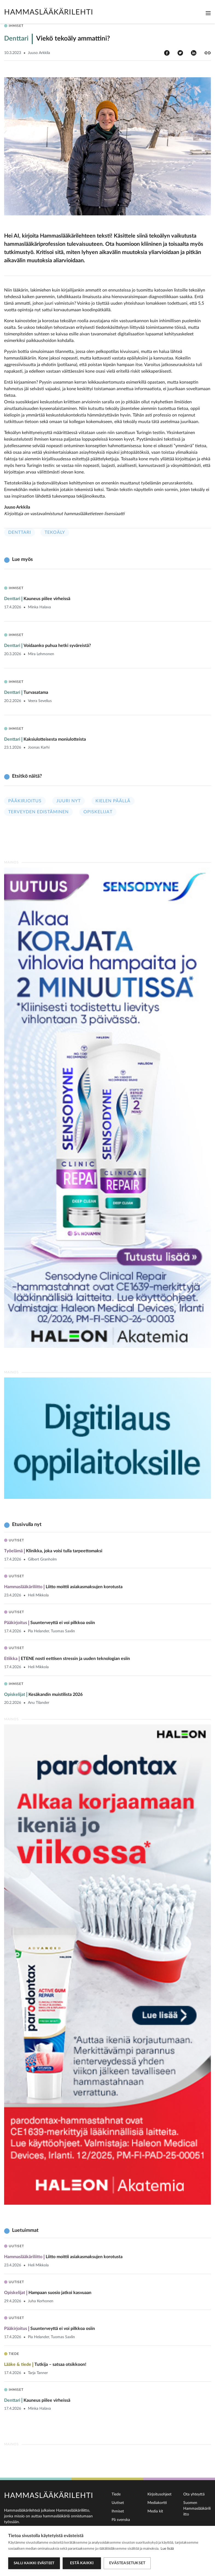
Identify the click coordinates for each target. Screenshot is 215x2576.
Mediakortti (157, 2503)
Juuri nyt (68, 801)
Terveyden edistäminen (38, 812)
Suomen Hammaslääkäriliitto (197, 2508)
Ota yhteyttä (194, 2494)
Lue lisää (167, 2549)
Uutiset (118, 2503)
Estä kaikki (82, 2563)
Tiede (116, 2494)
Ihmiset (118, 2511)
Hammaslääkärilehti (48, 12)
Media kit (155, 2511)
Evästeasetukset (127, 2563)
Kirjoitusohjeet (159, 2494)
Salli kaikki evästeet (34, 2563)
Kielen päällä (112, 801)
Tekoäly (55, 532)
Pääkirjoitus (25, 801)
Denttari (19, 532)
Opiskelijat (97, 812)
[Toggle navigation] (208, 13)
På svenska (121, 2520)
